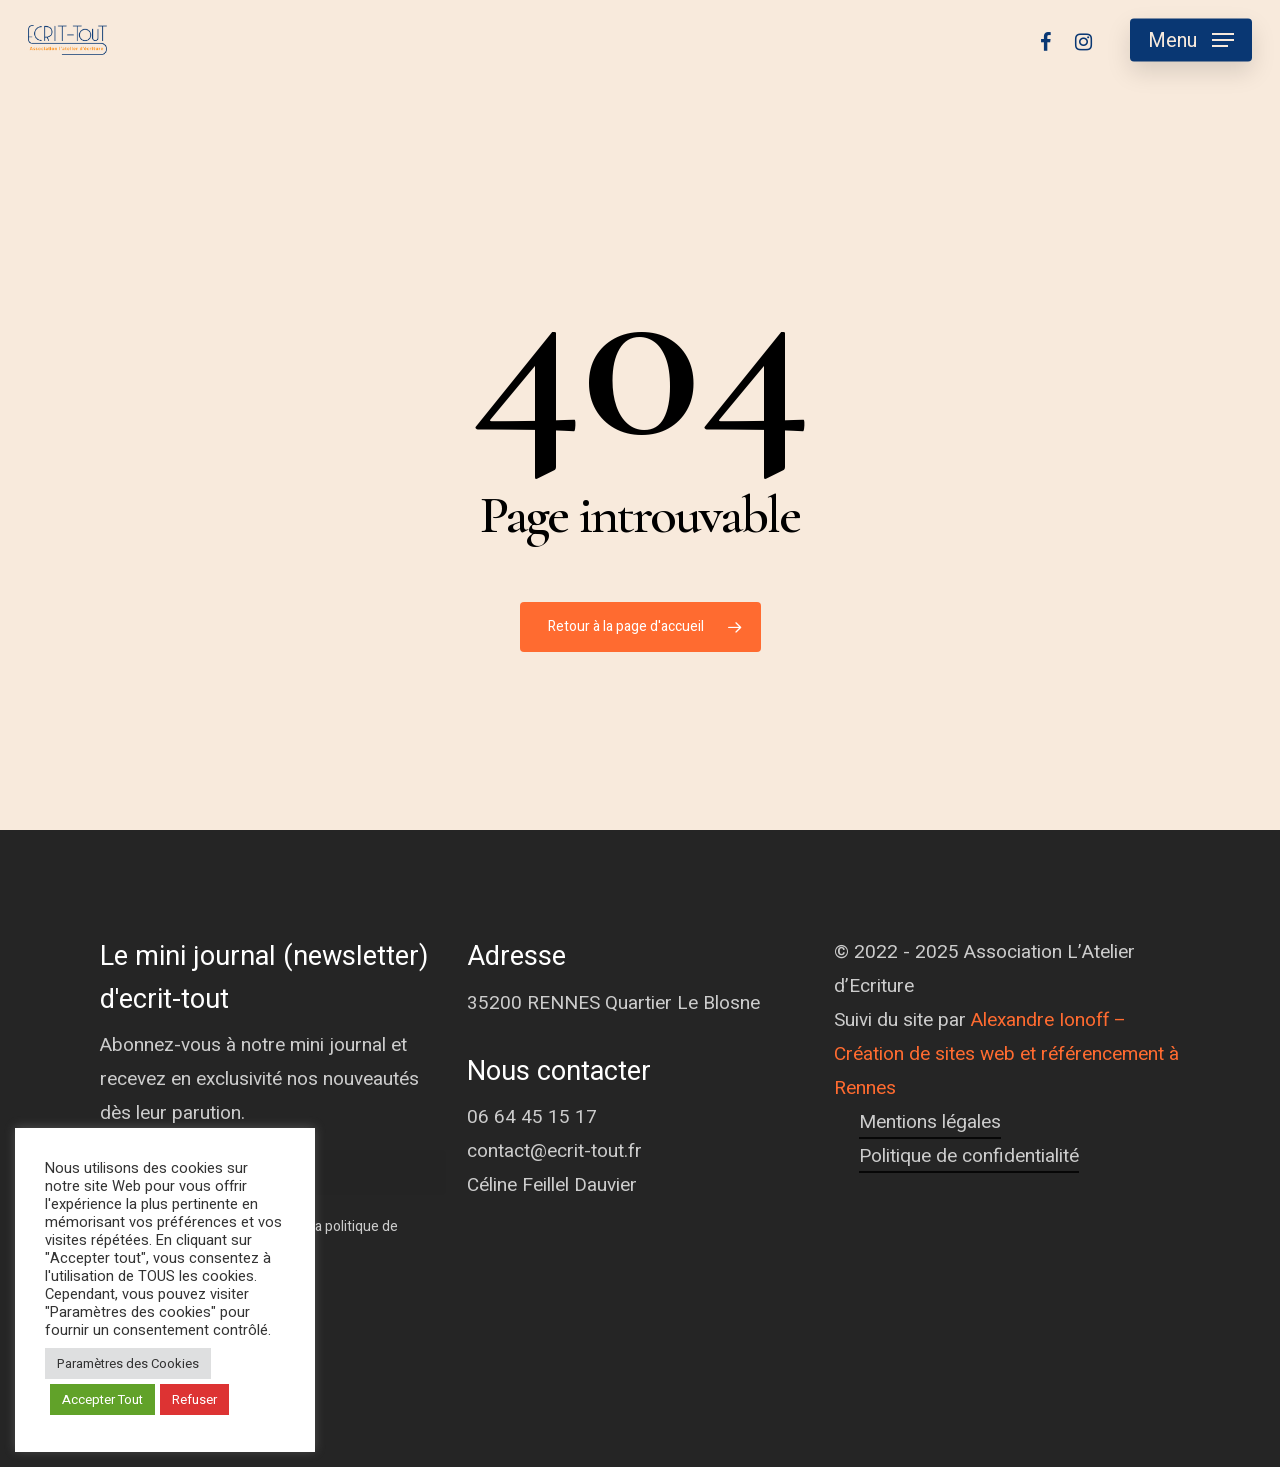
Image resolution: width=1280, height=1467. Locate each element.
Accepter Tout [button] (102, 1399)
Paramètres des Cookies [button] (128, 1363)
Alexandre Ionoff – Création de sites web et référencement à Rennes (1006, 1054)
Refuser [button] (194, 1399)
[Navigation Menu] (1191, 40)
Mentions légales (930, 1122)
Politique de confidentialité (969, 1156)
